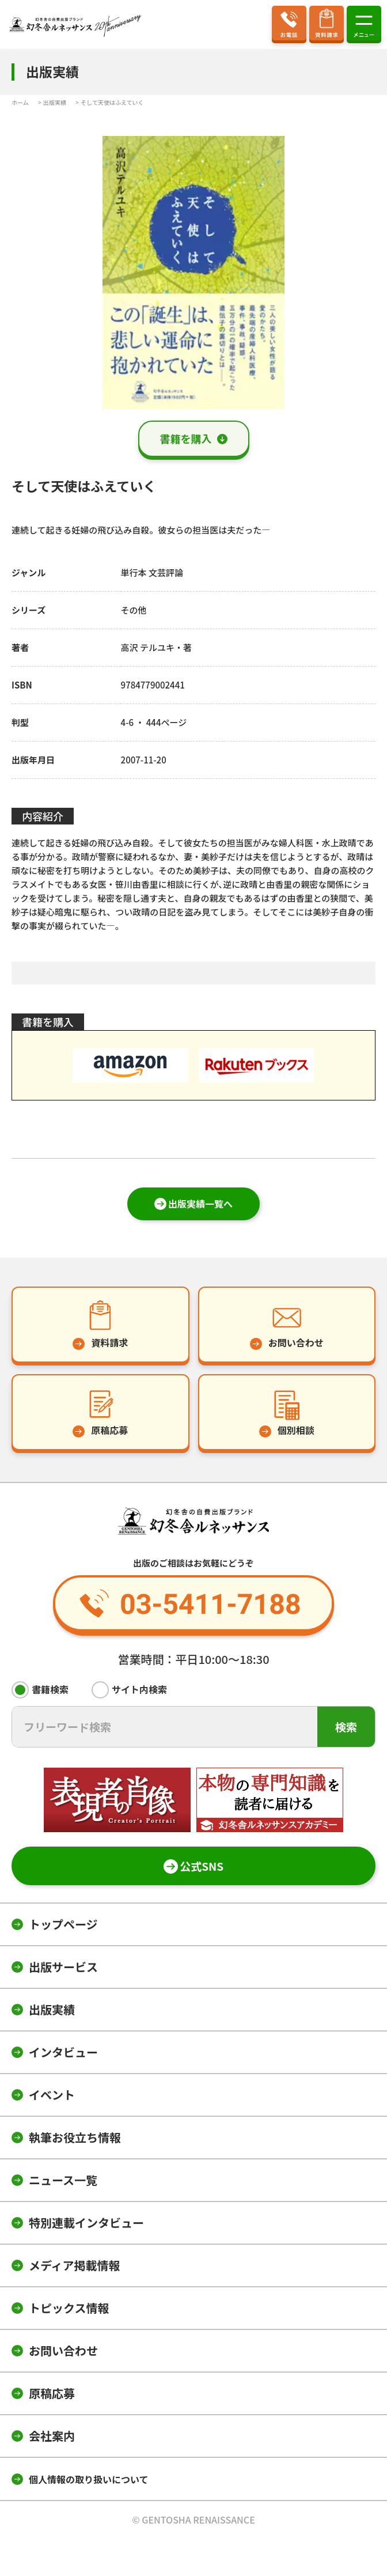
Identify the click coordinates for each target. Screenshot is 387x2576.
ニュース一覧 (63, 2180)
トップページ (63, 1924)
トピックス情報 (69, 2307)
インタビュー (63, 2052)
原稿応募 (52, 2393)
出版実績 (52, 2009)
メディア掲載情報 (74, 2265)
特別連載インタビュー (86, 2222)
